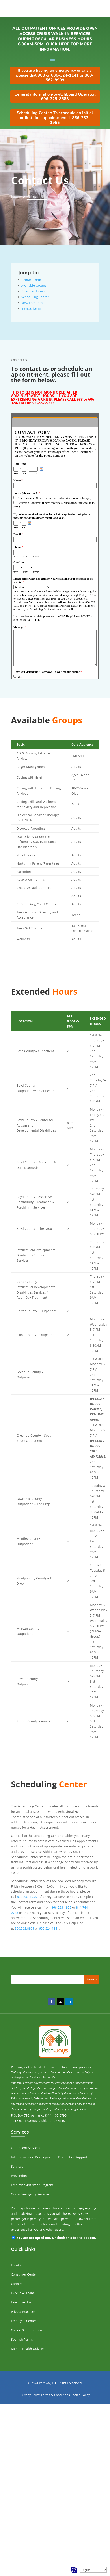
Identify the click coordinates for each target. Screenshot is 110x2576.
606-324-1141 (49, 1928)
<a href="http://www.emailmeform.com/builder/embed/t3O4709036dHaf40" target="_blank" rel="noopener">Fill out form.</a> (55, 546)
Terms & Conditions (55, 2395)
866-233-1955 (27, 1897)
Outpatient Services (25, 2148)
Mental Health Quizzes (28, 2349)
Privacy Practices (23, 2311)
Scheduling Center (35, 297)
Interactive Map (33, 308)
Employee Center (23, 2321)
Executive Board (23, 2302)
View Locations (32, 303)
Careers (16, 2284)
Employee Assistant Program (32, 2185)
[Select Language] (93, 2570)
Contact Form (31, 280)
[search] (55, 1979)
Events (16, 2265)
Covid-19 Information (26, 2330)
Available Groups (34, 285)
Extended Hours (33, 291)
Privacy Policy (30, 2395)
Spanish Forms (22, 2339)
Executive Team (22, 2293)
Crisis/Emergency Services (30, 2194)
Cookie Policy (80, 2395)
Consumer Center (24, 2274)
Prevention (19, 2176)
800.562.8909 (24, 1928)
